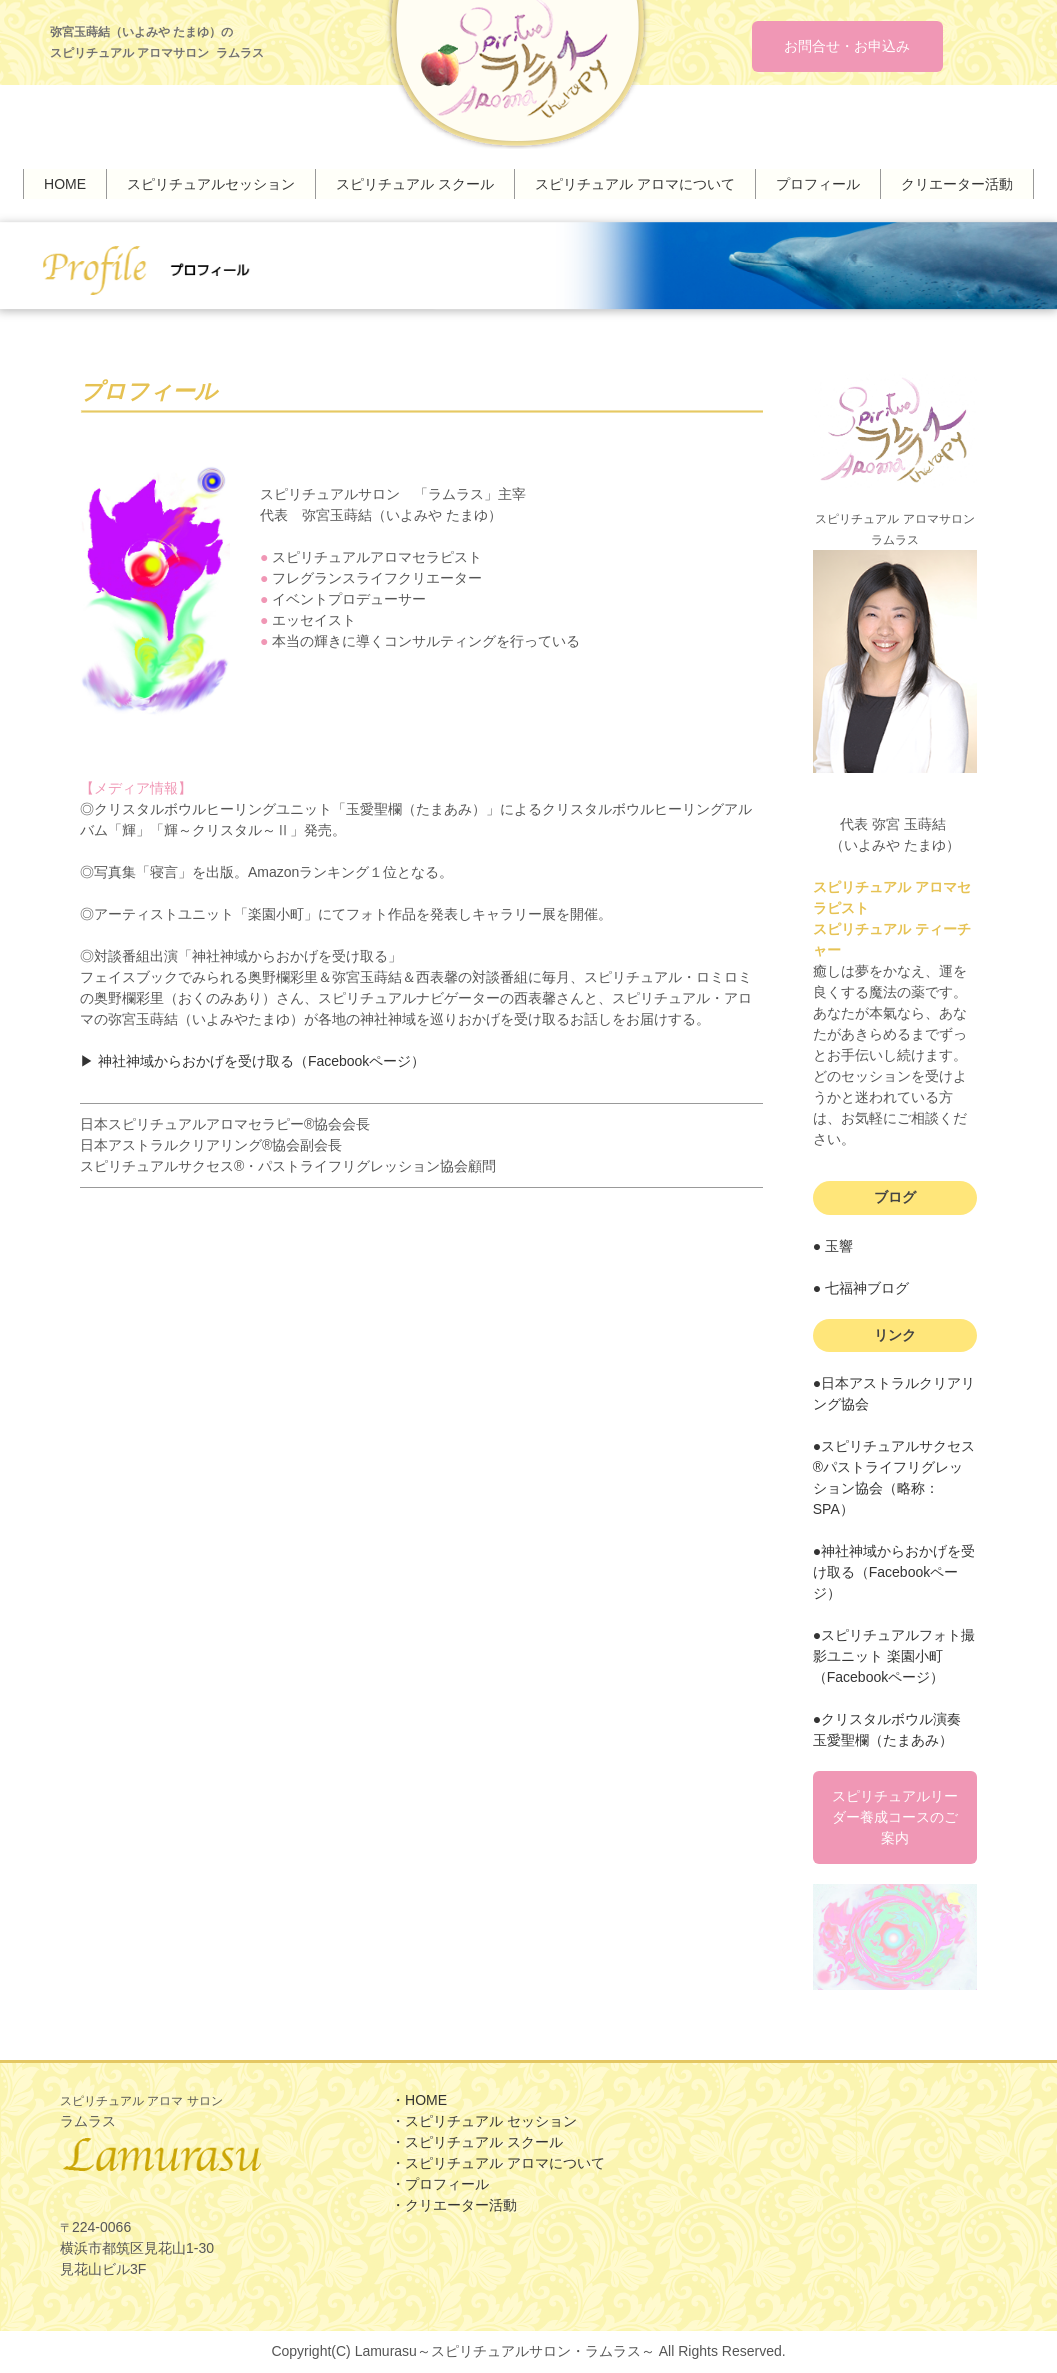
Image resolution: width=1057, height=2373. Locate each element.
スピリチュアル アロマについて (635, 182)
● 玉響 (833, 1242)
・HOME (419, 2101)
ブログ (895, 1194)
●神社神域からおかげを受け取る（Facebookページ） (894, 1568)
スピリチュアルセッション (211, 182)
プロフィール (818, 182)
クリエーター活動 (957, 182)
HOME (65, 182)
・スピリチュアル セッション (484, 2122)
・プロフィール (440, 2185)
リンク (895, 1331)
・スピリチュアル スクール (477, 2143)
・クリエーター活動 (454, 2206)
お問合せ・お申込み (847, 46)
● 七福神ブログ (861, 1284)
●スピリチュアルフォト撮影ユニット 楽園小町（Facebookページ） (894, 1652)
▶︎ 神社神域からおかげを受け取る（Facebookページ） (252, 1057)
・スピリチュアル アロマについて (498, 2164)
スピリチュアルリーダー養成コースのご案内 (895, 1813)
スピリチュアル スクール (415, 182)
